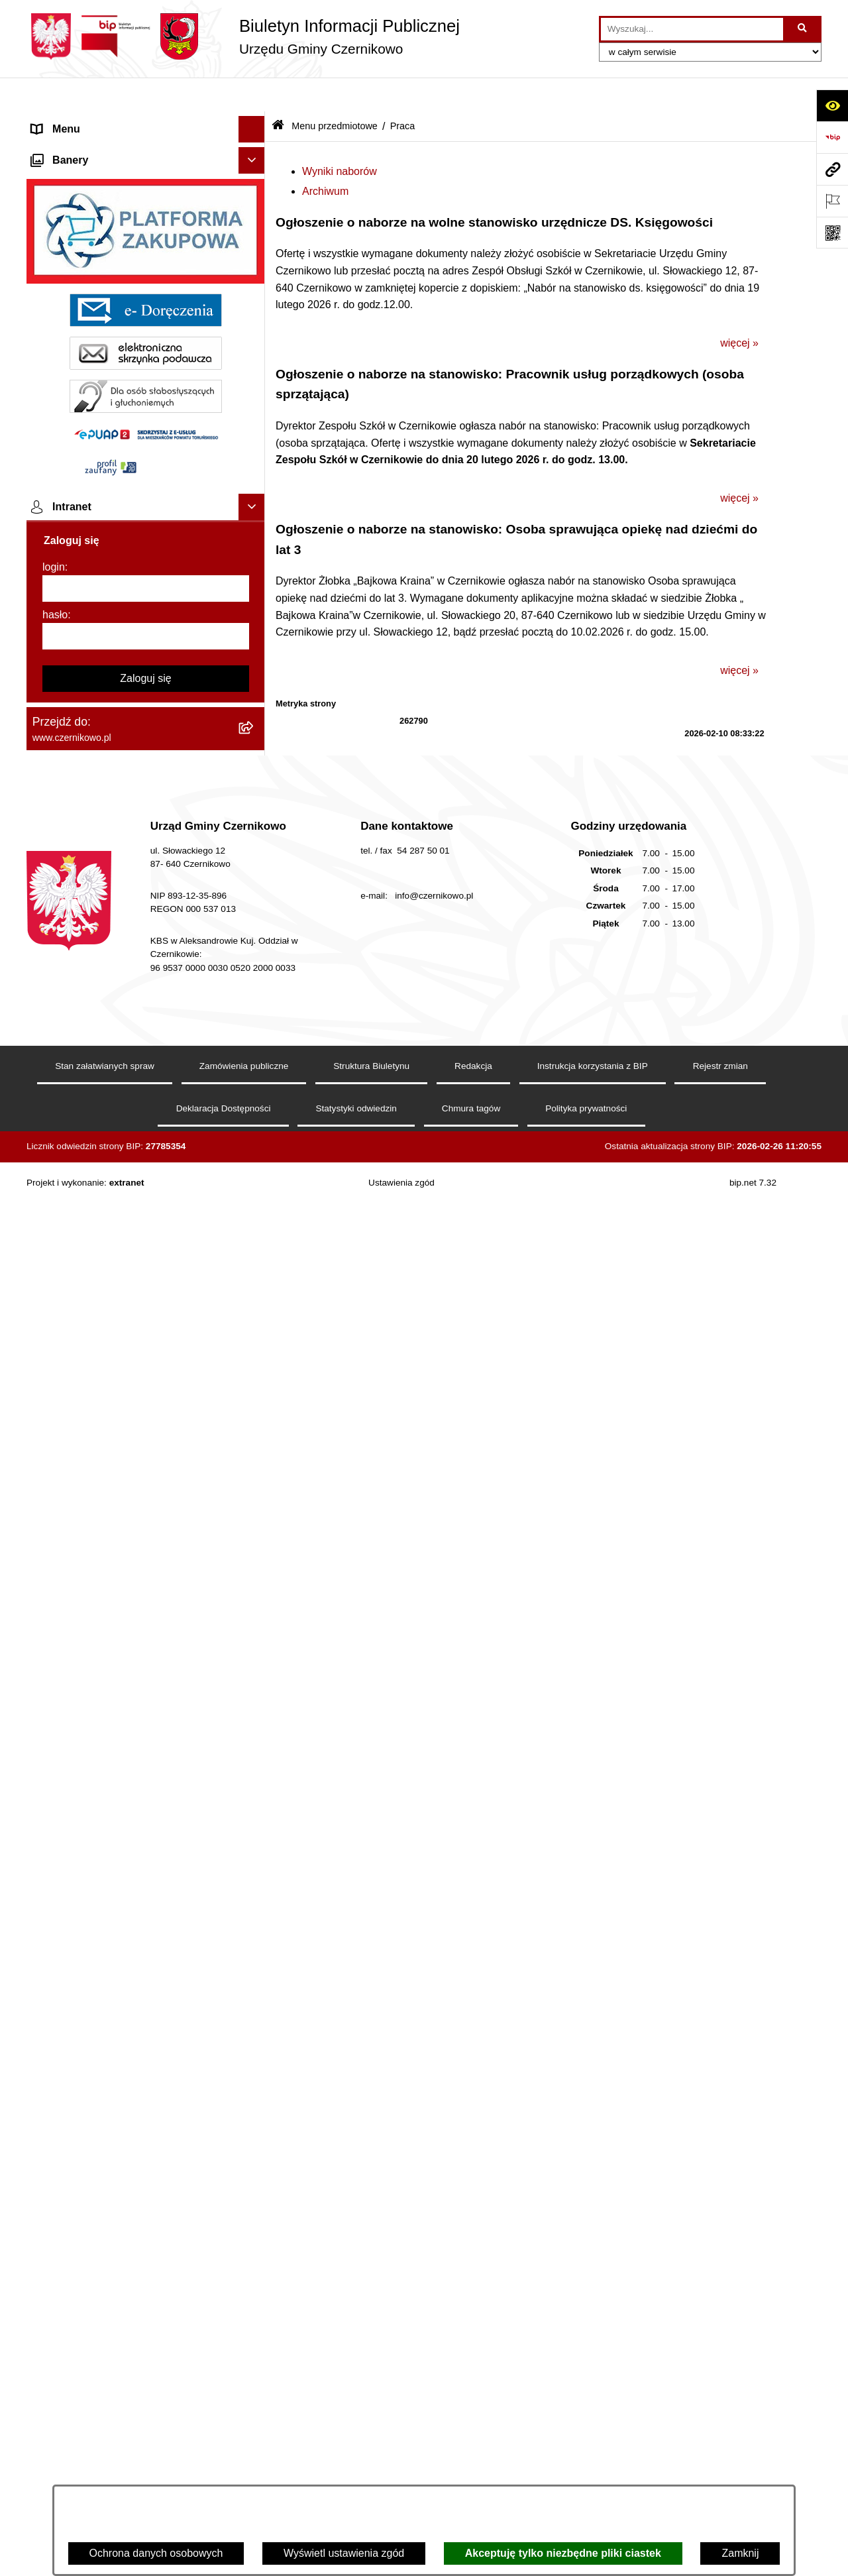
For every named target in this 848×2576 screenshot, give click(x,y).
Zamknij (740, 2553)
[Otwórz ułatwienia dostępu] (832, 105)
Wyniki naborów (339, 136)
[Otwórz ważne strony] (832, 201)
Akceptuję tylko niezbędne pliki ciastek (563, 2553)
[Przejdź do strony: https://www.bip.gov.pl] (832, 137)
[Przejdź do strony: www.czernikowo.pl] (832, 169)
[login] (145, 2200)
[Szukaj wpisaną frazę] (803, 29)
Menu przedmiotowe (79, 148)
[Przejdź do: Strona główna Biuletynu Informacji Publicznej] (278, 92)
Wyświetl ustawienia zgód (344, 2553)
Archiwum (325, 156)
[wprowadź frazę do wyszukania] (692, 29)
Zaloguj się (145, 2290)
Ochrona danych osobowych (156, 2553)
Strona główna (65, 121)
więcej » (739, 308)
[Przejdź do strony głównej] (243, 36)
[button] (255, 122)
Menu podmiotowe (75, 1740)
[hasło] (145, 2248)
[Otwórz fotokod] (832, 233)
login (53, 2178)
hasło (55, 2226)
